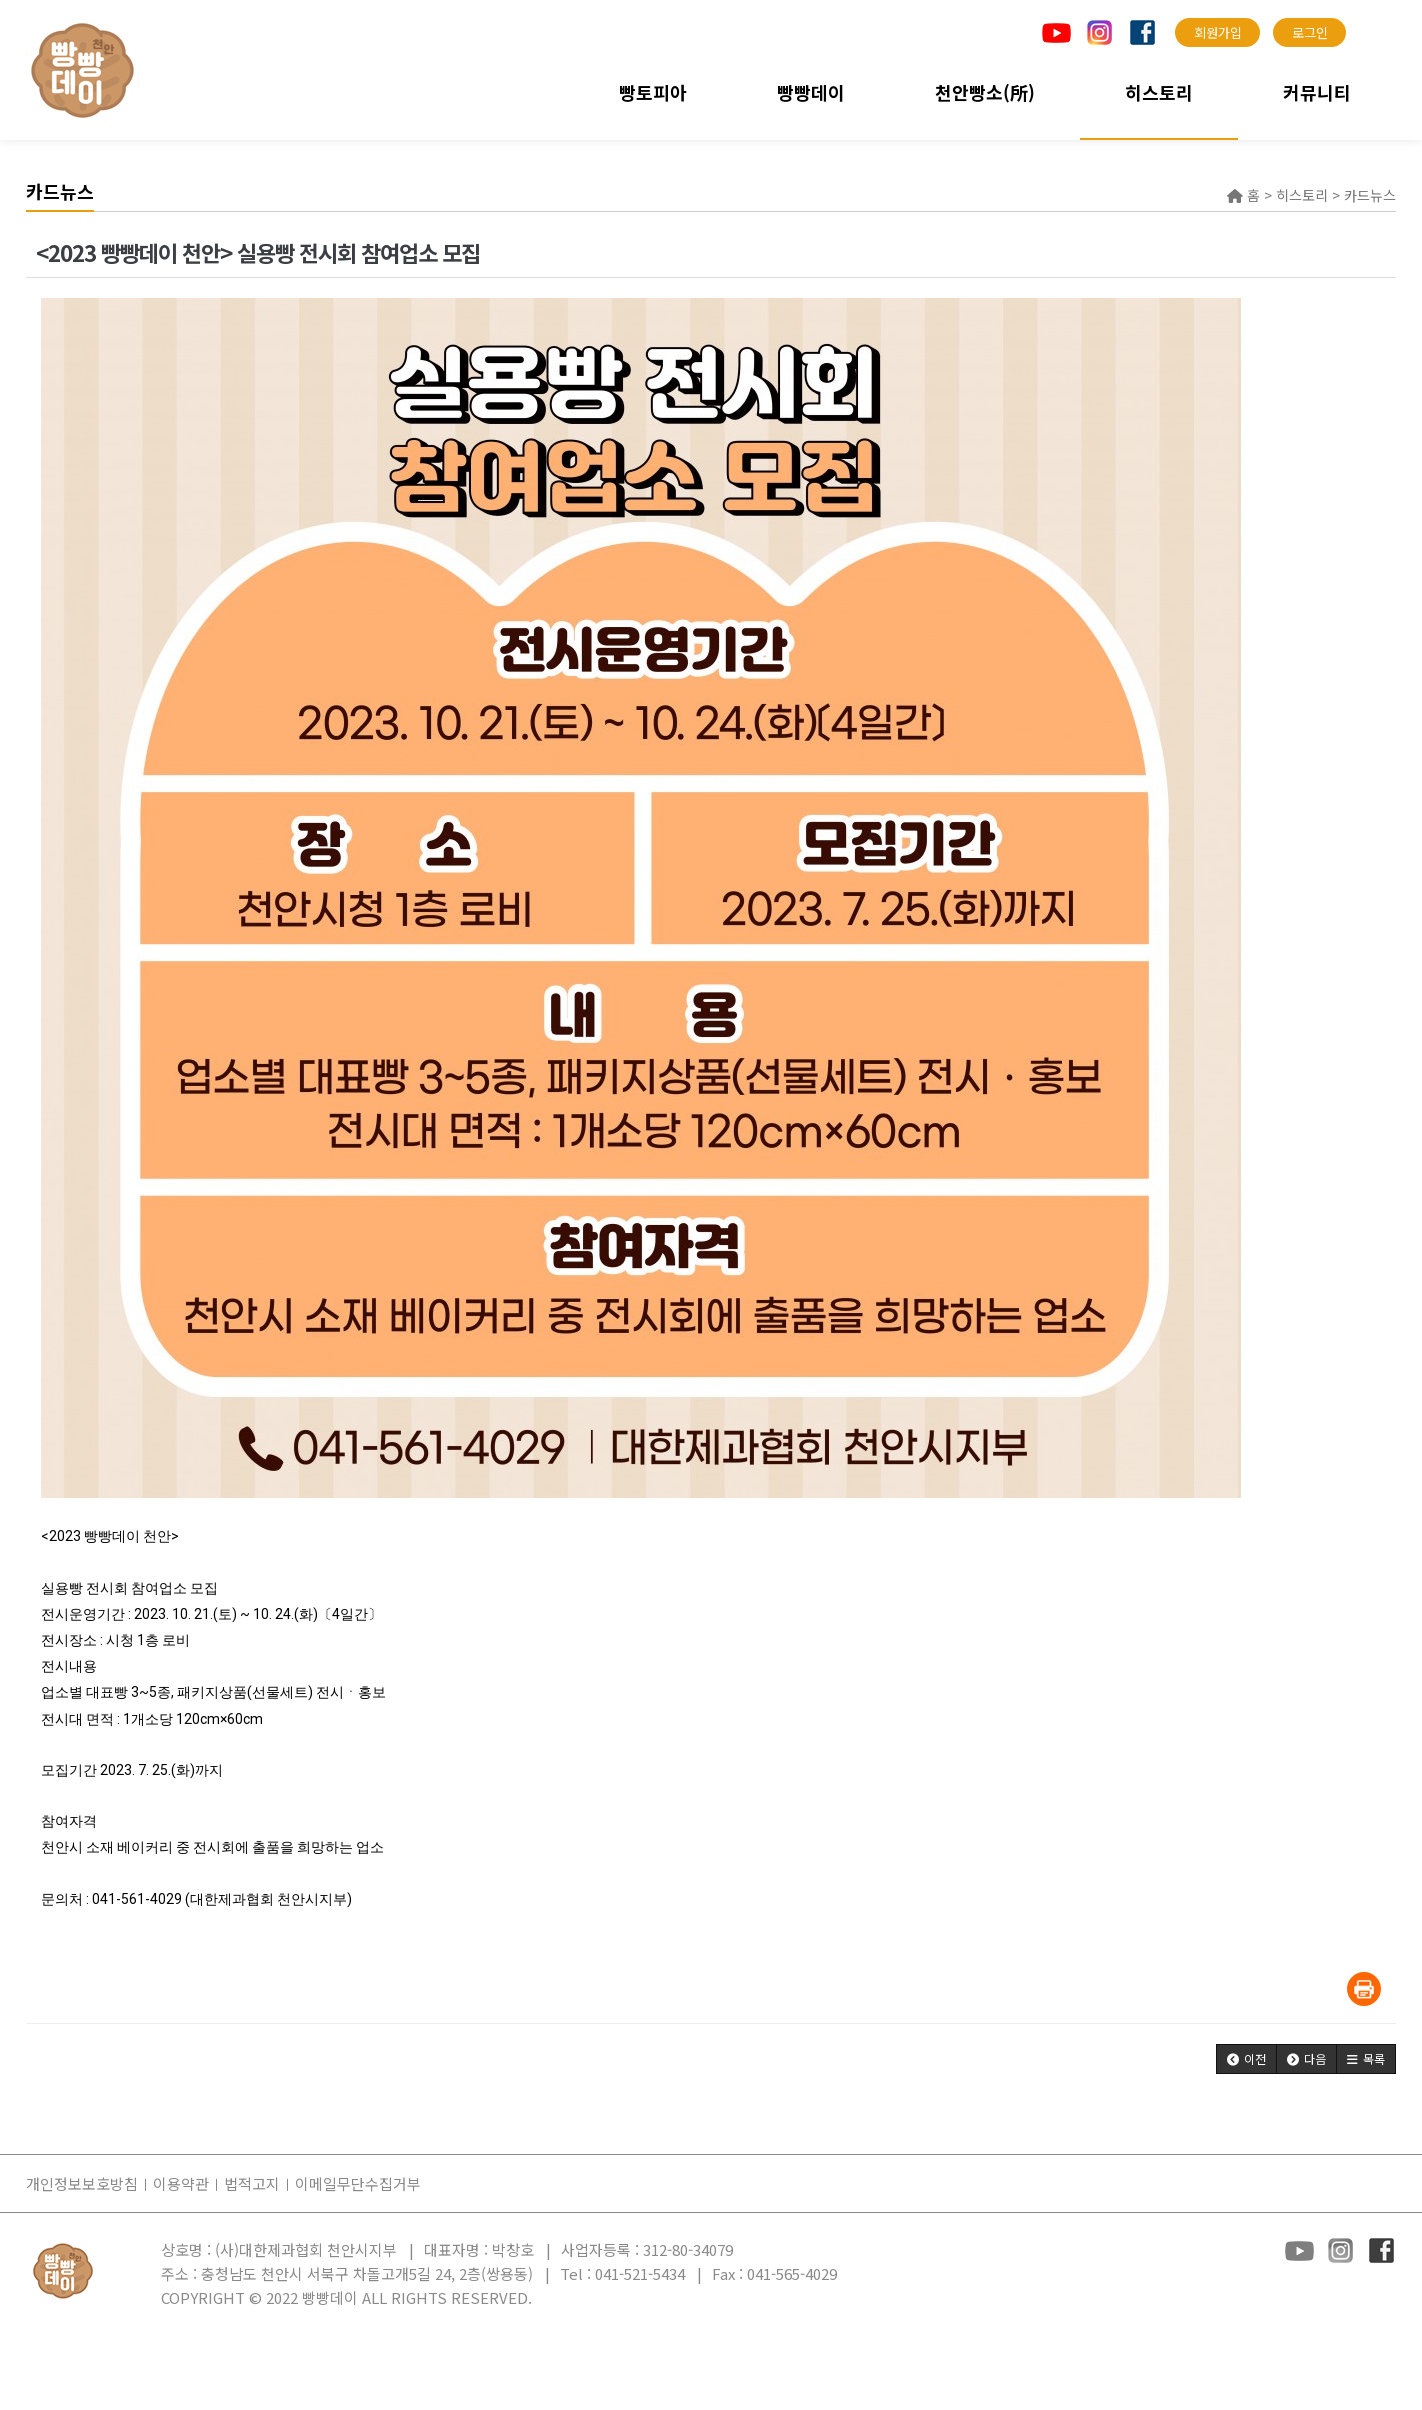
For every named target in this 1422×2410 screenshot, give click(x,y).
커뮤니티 (1317, 92)
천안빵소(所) (985, 92)
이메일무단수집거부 (358, 2183)
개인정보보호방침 (82, 2183)
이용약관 (181, 2183)
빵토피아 (653, 92)
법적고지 (252, 2183)
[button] (1246, 2059)
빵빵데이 (811, 92)
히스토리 (1159, 92)
